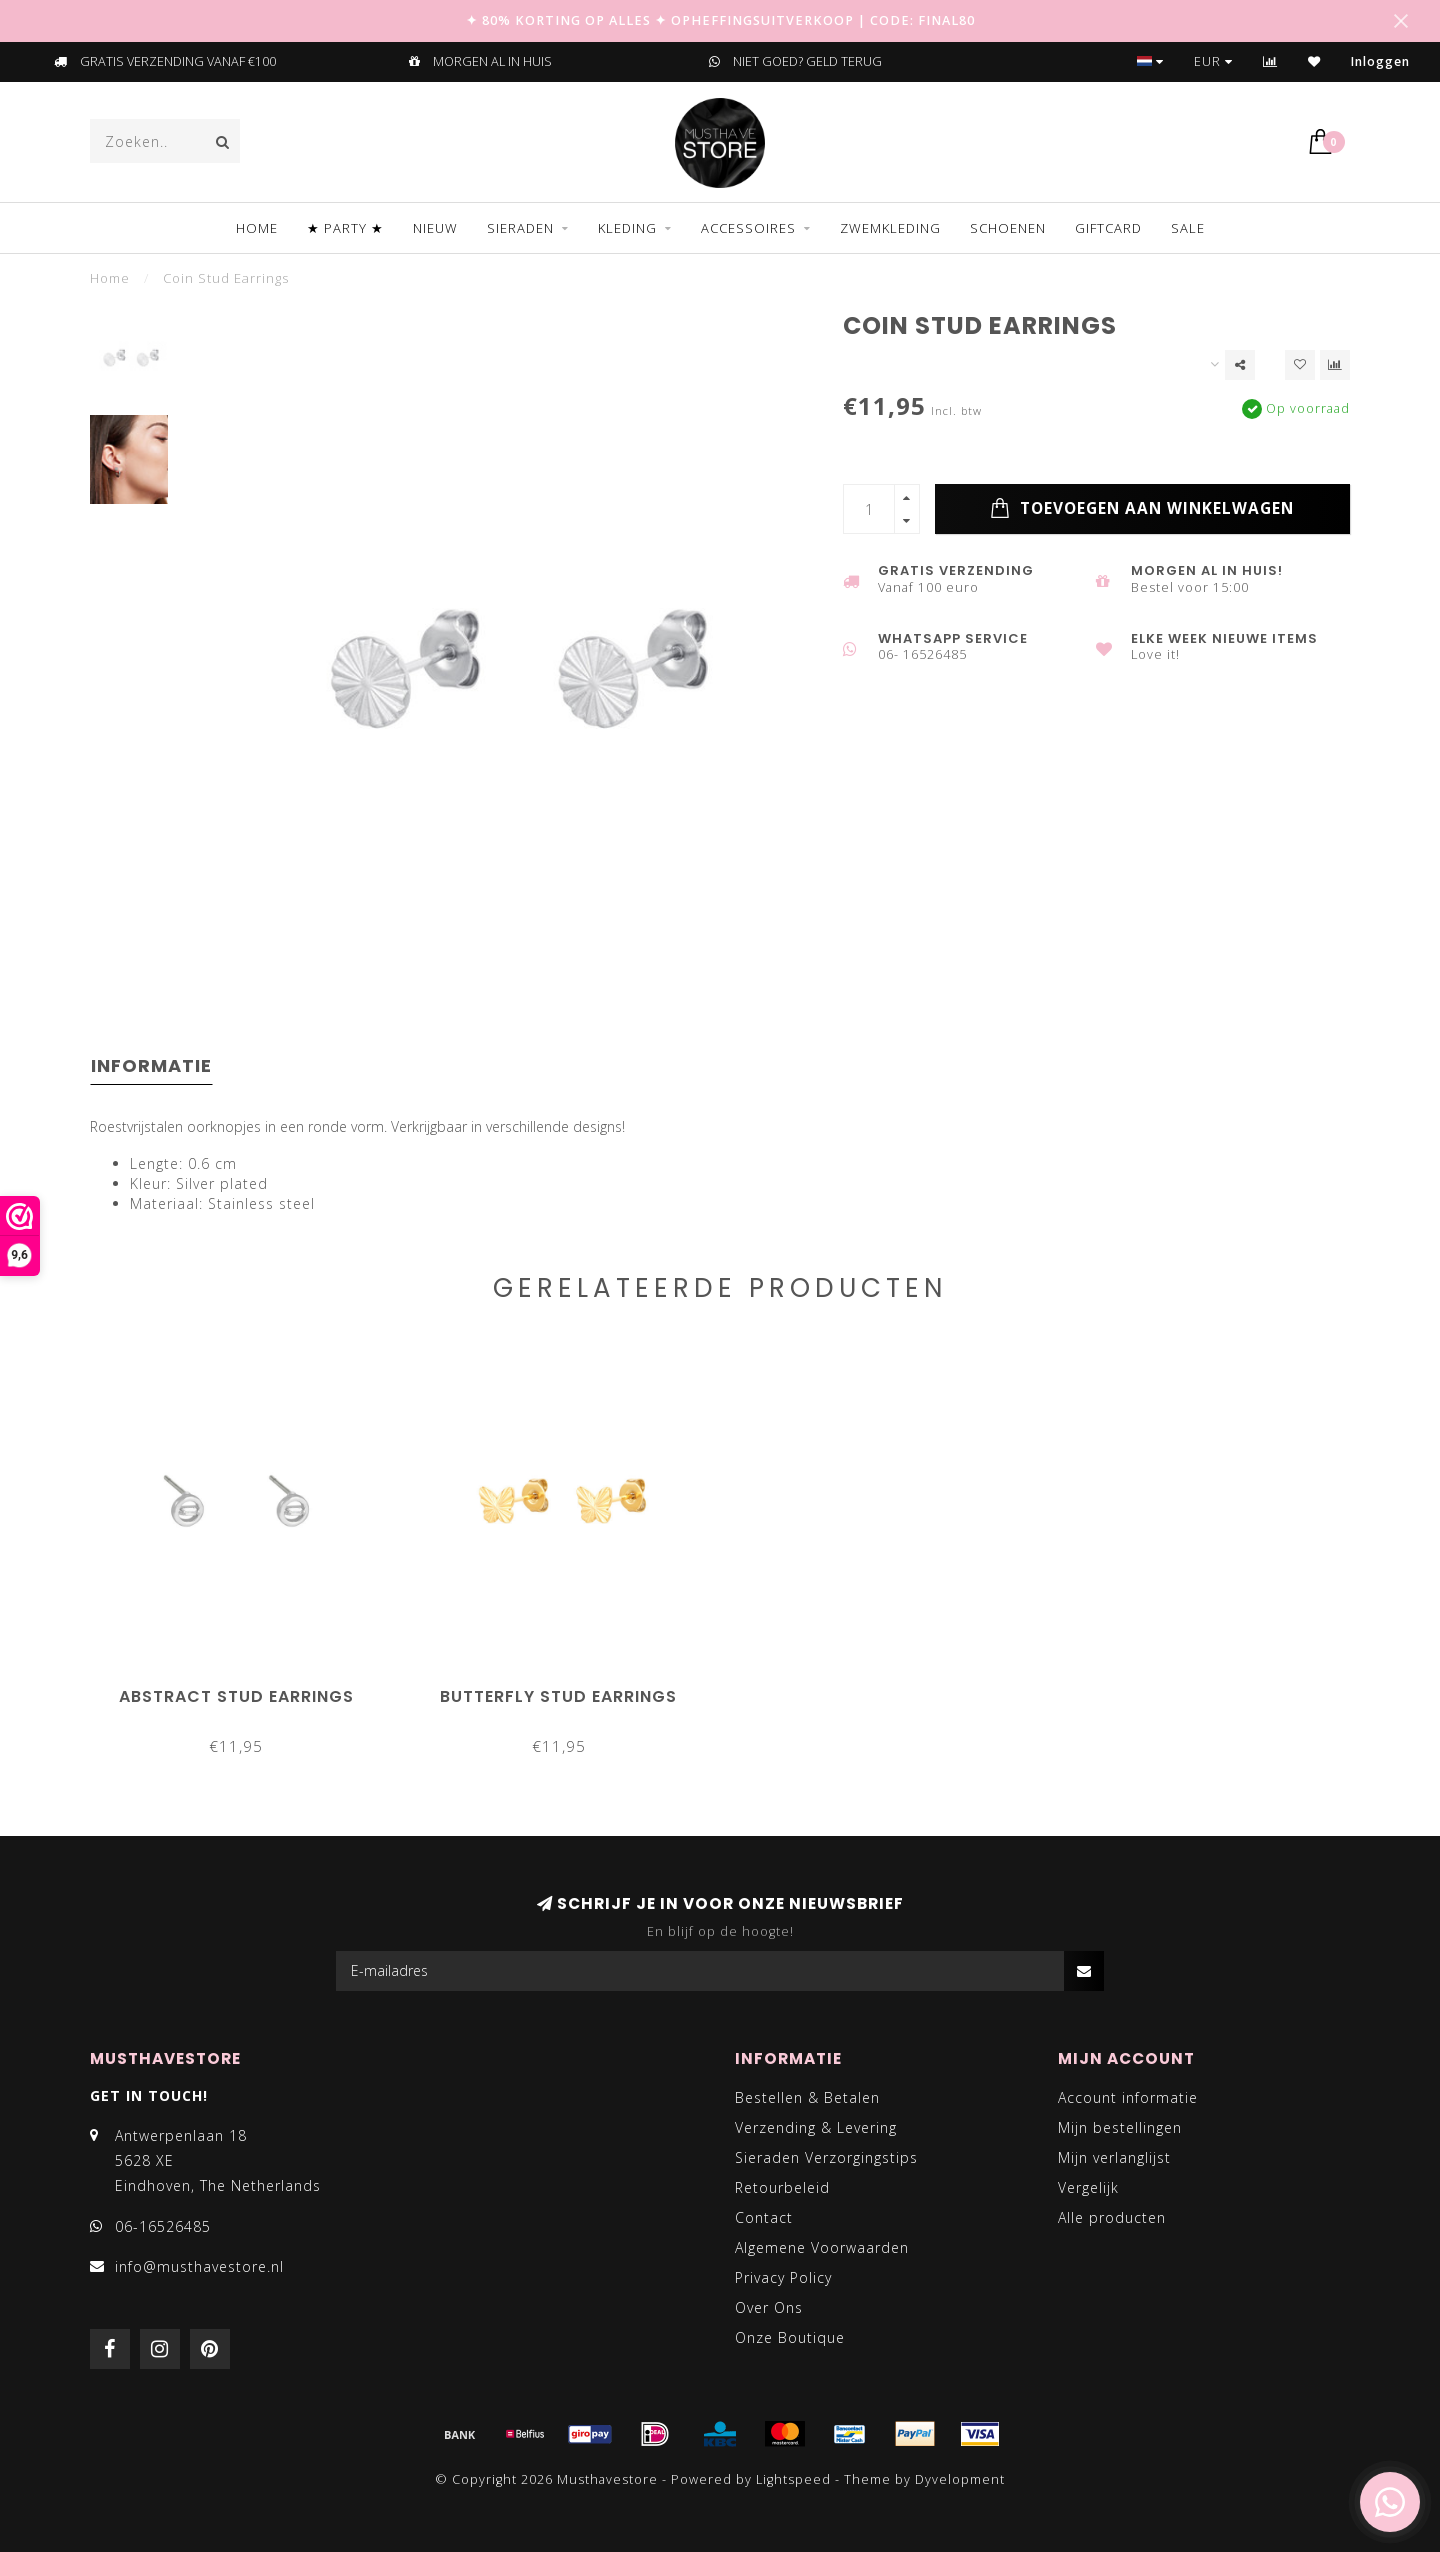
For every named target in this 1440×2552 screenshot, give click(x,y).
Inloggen (1380, 61)
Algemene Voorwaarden (822, 2247)
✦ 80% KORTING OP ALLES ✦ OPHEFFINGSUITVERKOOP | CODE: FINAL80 (720, 20)
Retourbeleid (782, 2187)
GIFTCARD (1108, 228)
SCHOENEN (1008, 228)
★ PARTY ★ (345, 228)
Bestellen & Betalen (807, 2097)
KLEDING (627, 228)
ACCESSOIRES (748, 228)
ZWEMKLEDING (890, 228)
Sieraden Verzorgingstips (826, 2157)
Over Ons (769, 2307)
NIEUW (435, 228)
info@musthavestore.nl (199, 2266)
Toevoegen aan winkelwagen (1142, 509)
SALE (1188, 228)
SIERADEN (520, 228)
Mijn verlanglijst (1114, 2157)
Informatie (151, 1065)
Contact (764, 2217)
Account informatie (1128, 2097)
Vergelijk (1088, 2187)
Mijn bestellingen (1120, 2127)
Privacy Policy (783, 2277)
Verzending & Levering (816, 2127)
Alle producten (1112, 2217)
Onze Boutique (790, 2337)
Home (257, 228)
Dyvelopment (960, 2479)
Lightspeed (793, 2479)
